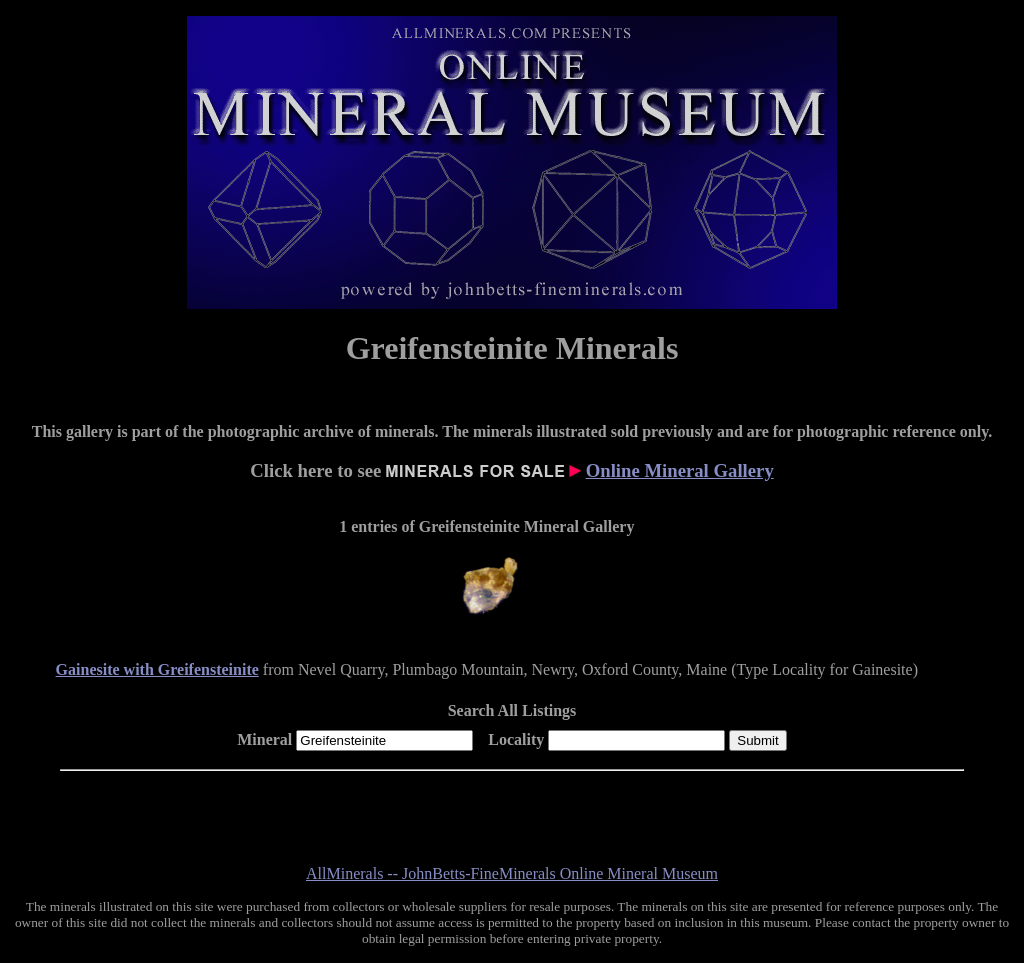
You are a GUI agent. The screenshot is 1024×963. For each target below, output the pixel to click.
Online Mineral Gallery (680, 470)
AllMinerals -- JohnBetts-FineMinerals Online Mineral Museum (512, 873)
